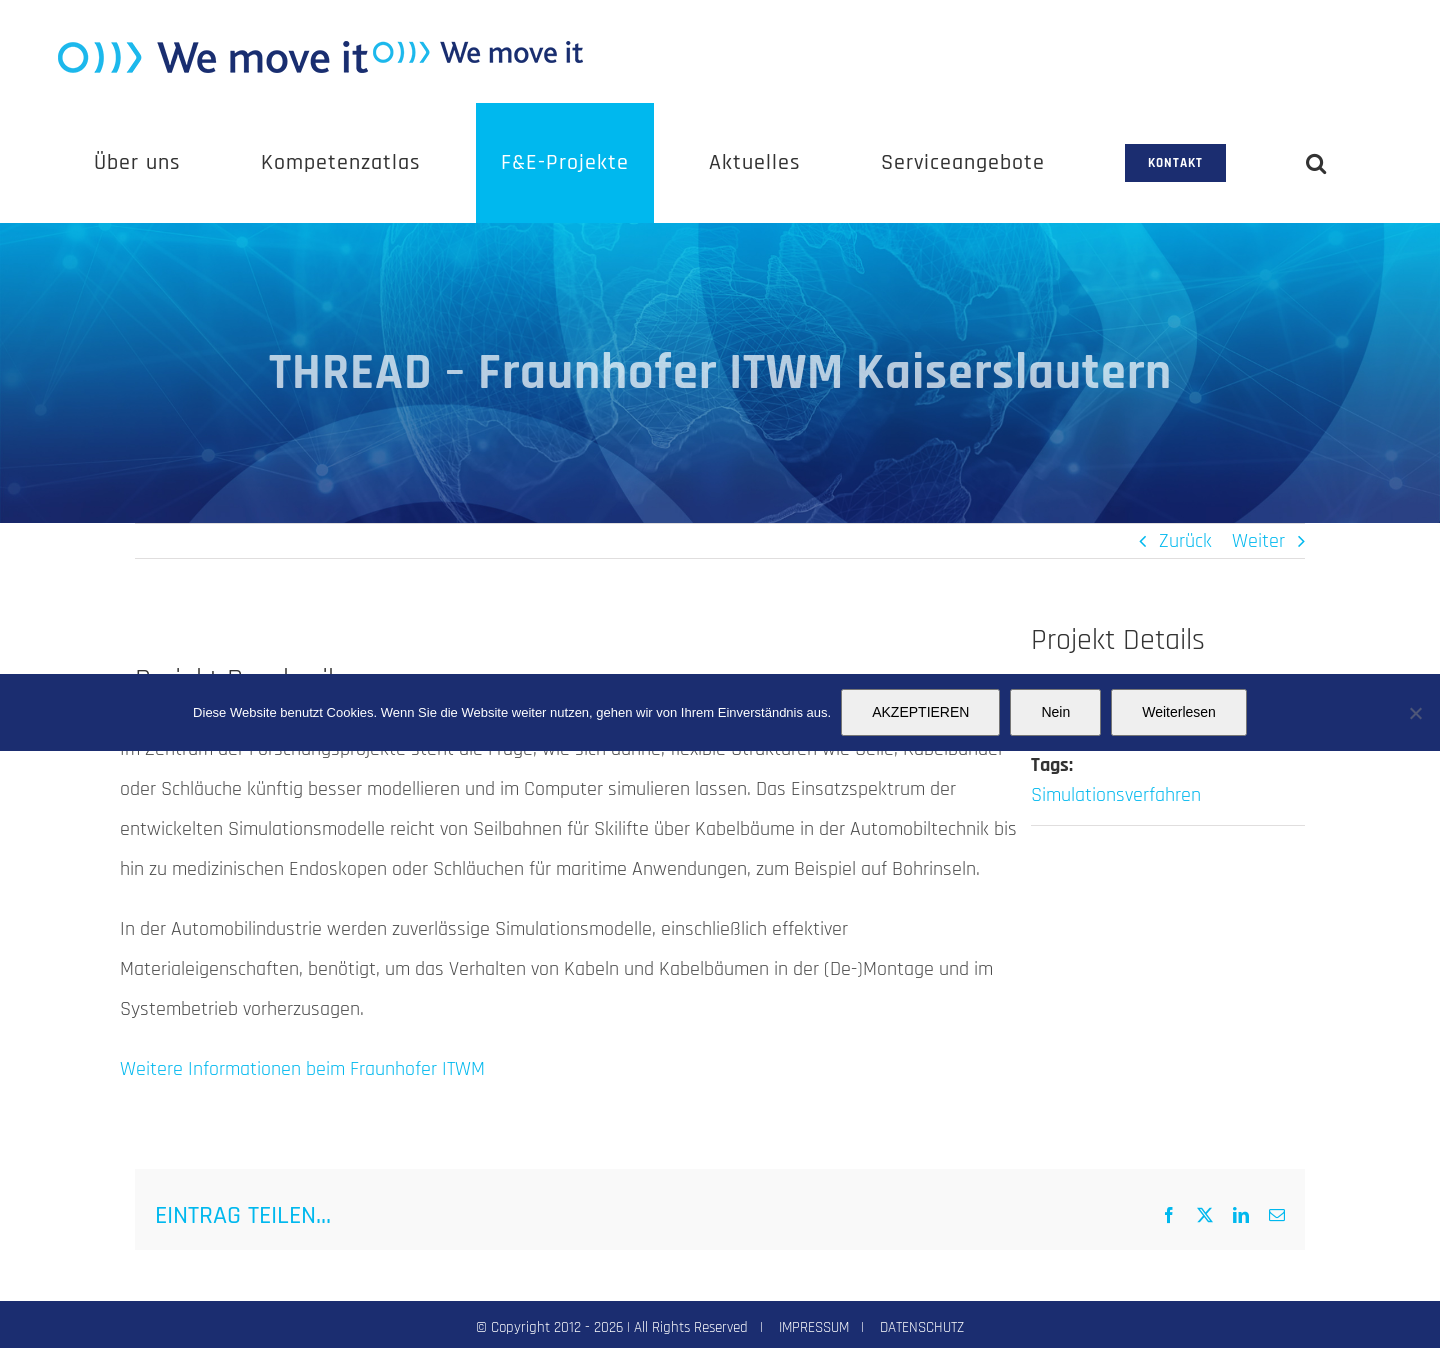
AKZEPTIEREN (920, 712)
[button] (1316, 163)
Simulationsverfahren (1116, 795)
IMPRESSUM (814, 1327)
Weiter (1258, 541)
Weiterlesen (1179, 712)
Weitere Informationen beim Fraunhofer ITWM (302, 1069)
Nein (1055, 712)
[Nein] (1415, 713)
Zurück (1185, 541)
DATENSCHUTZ (922, 1327)
